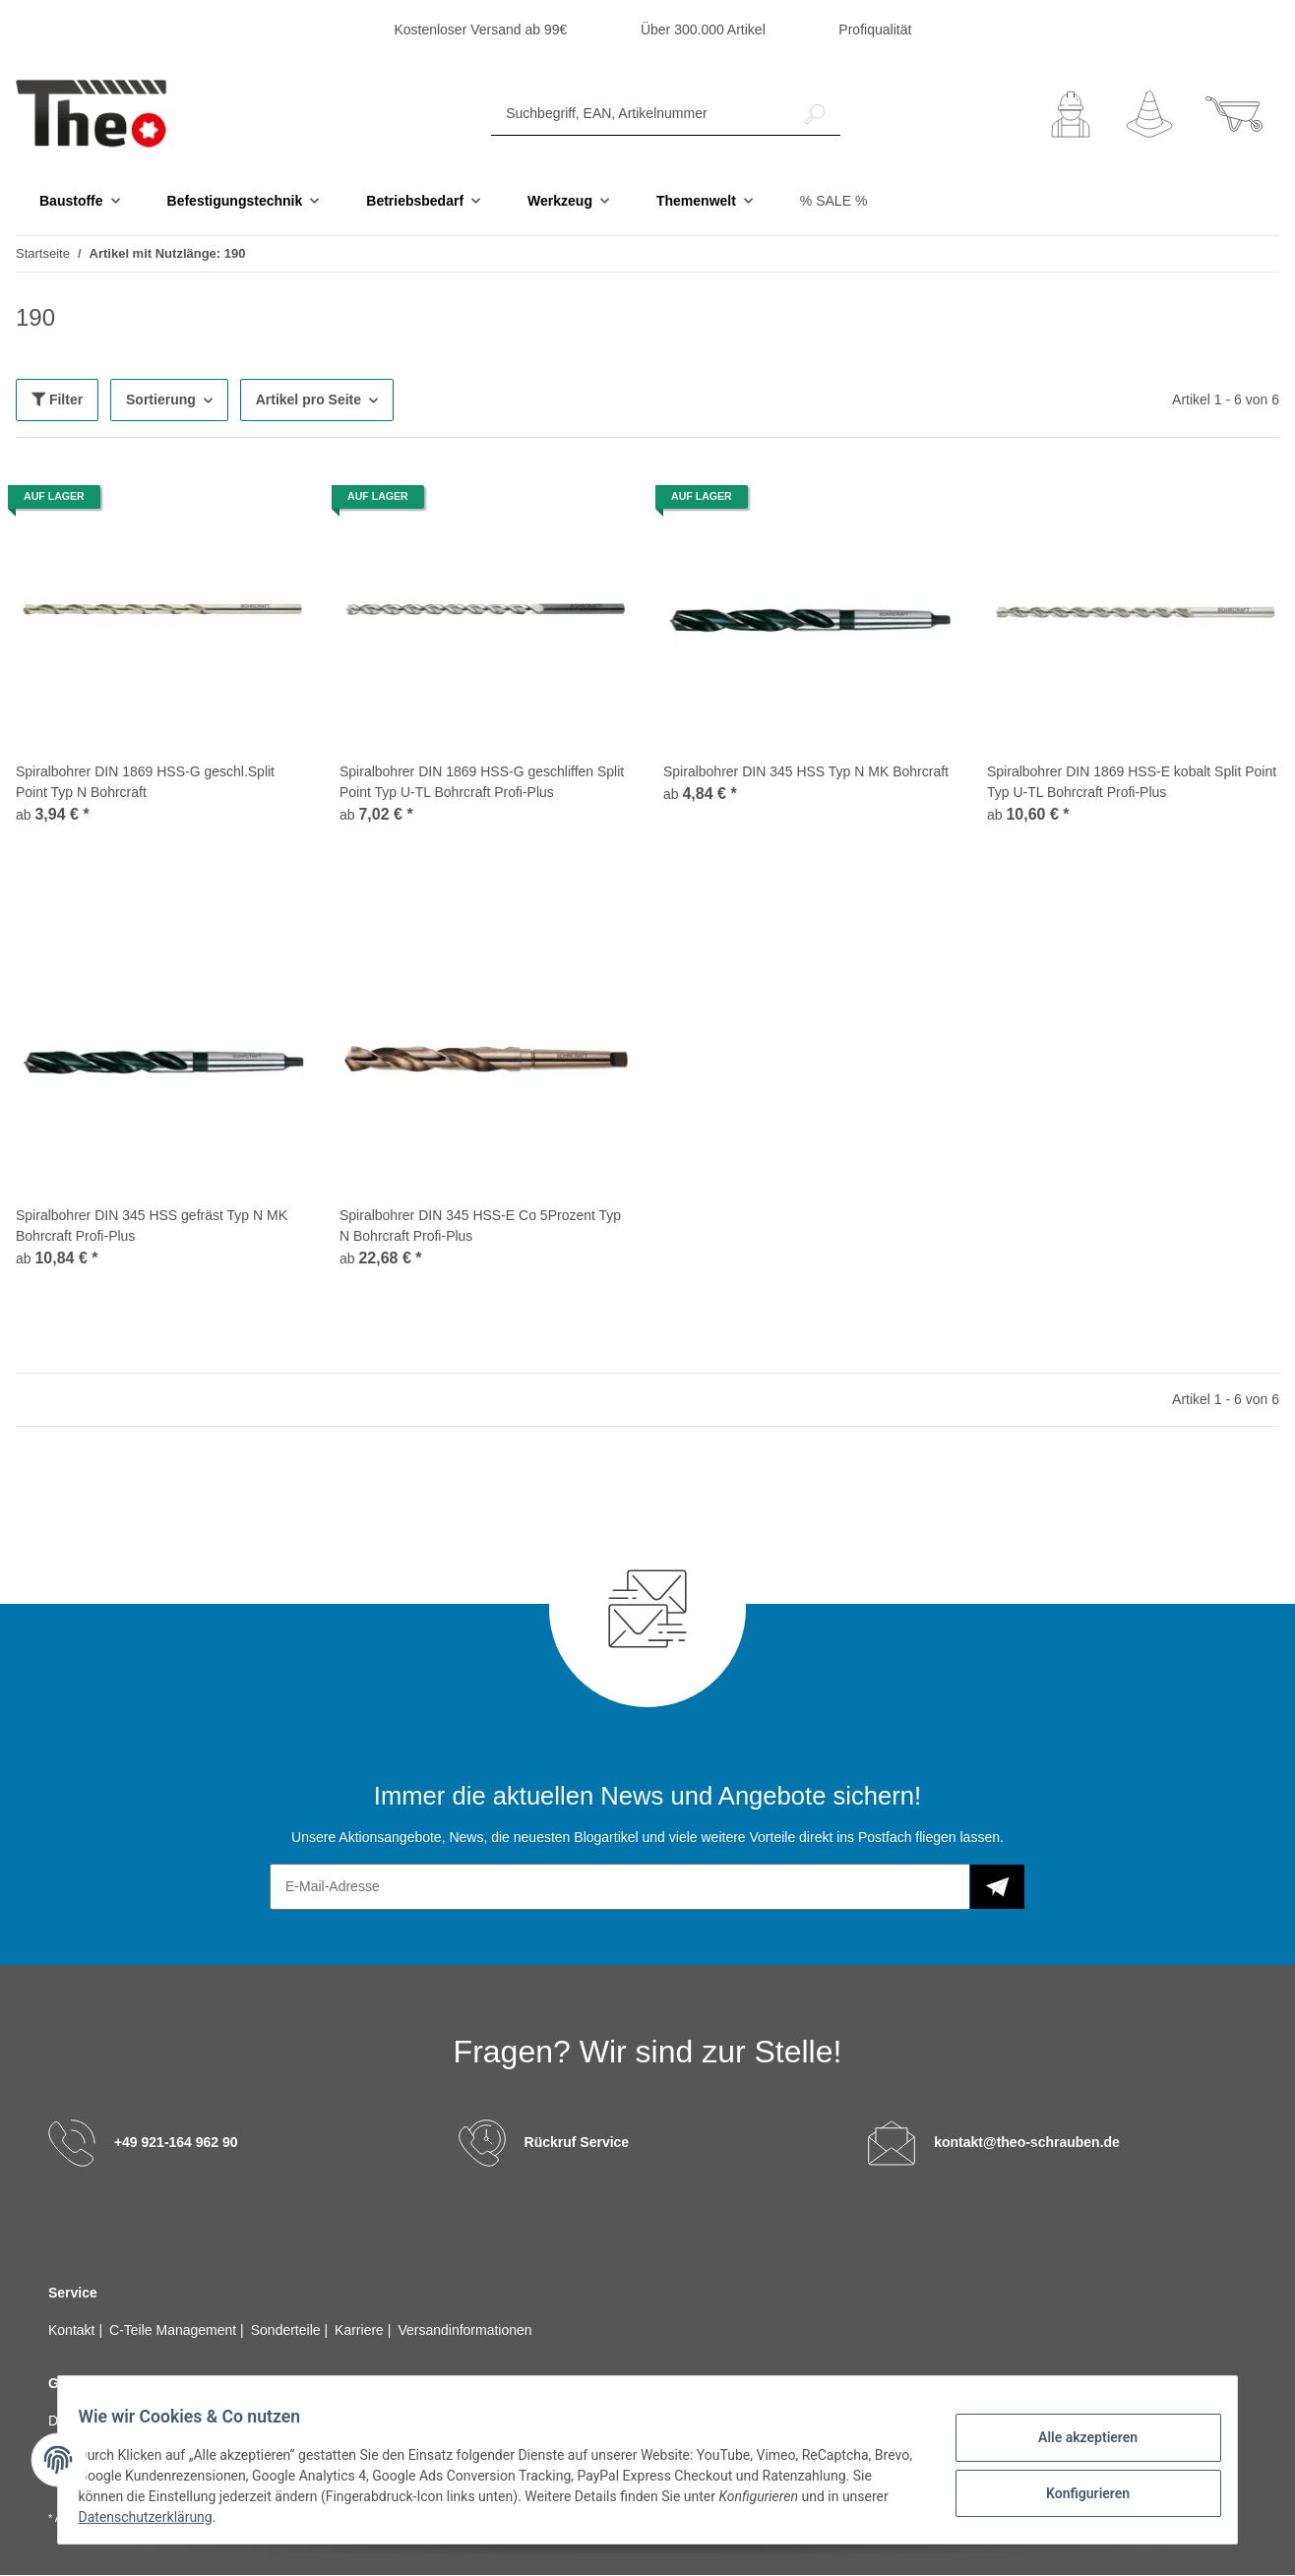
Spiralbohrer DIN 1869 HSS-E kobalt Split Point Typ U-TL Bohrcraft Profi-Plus (1131, 783)
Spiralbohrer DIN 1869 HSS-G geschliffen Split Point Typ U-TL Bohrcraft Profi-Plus (481, 783)
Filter (57, 400)
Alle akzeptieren (1076, 2439)
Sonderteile (288, 2331)
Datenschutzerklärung (206, 2517)
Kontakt (73, 2331)
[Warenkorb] (1234, 115)
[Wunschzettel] (1149, 115)
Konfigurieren (1076, 2490)
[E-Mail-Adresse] (620, 1888)
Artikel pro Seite (308, 400)
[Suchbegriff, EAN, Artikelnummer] (640, 114)
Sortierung (161, 400)
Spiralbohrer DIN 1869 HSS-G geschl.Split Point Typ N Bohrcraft (145, 783)
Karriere (361, 2331)
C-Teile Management (174, 2331)
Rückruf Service (577, 2143)
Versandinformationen (464, 2331)
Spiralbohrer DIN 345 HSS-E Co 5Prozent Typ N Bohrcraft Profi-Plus (480, 1226)
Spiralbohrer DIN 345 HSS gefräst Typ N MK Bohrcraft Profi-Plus (151, 1226)
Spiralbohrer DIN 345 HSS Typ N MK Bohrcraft (806, 772)
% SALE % (833, 202)
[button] (1070, 115)
